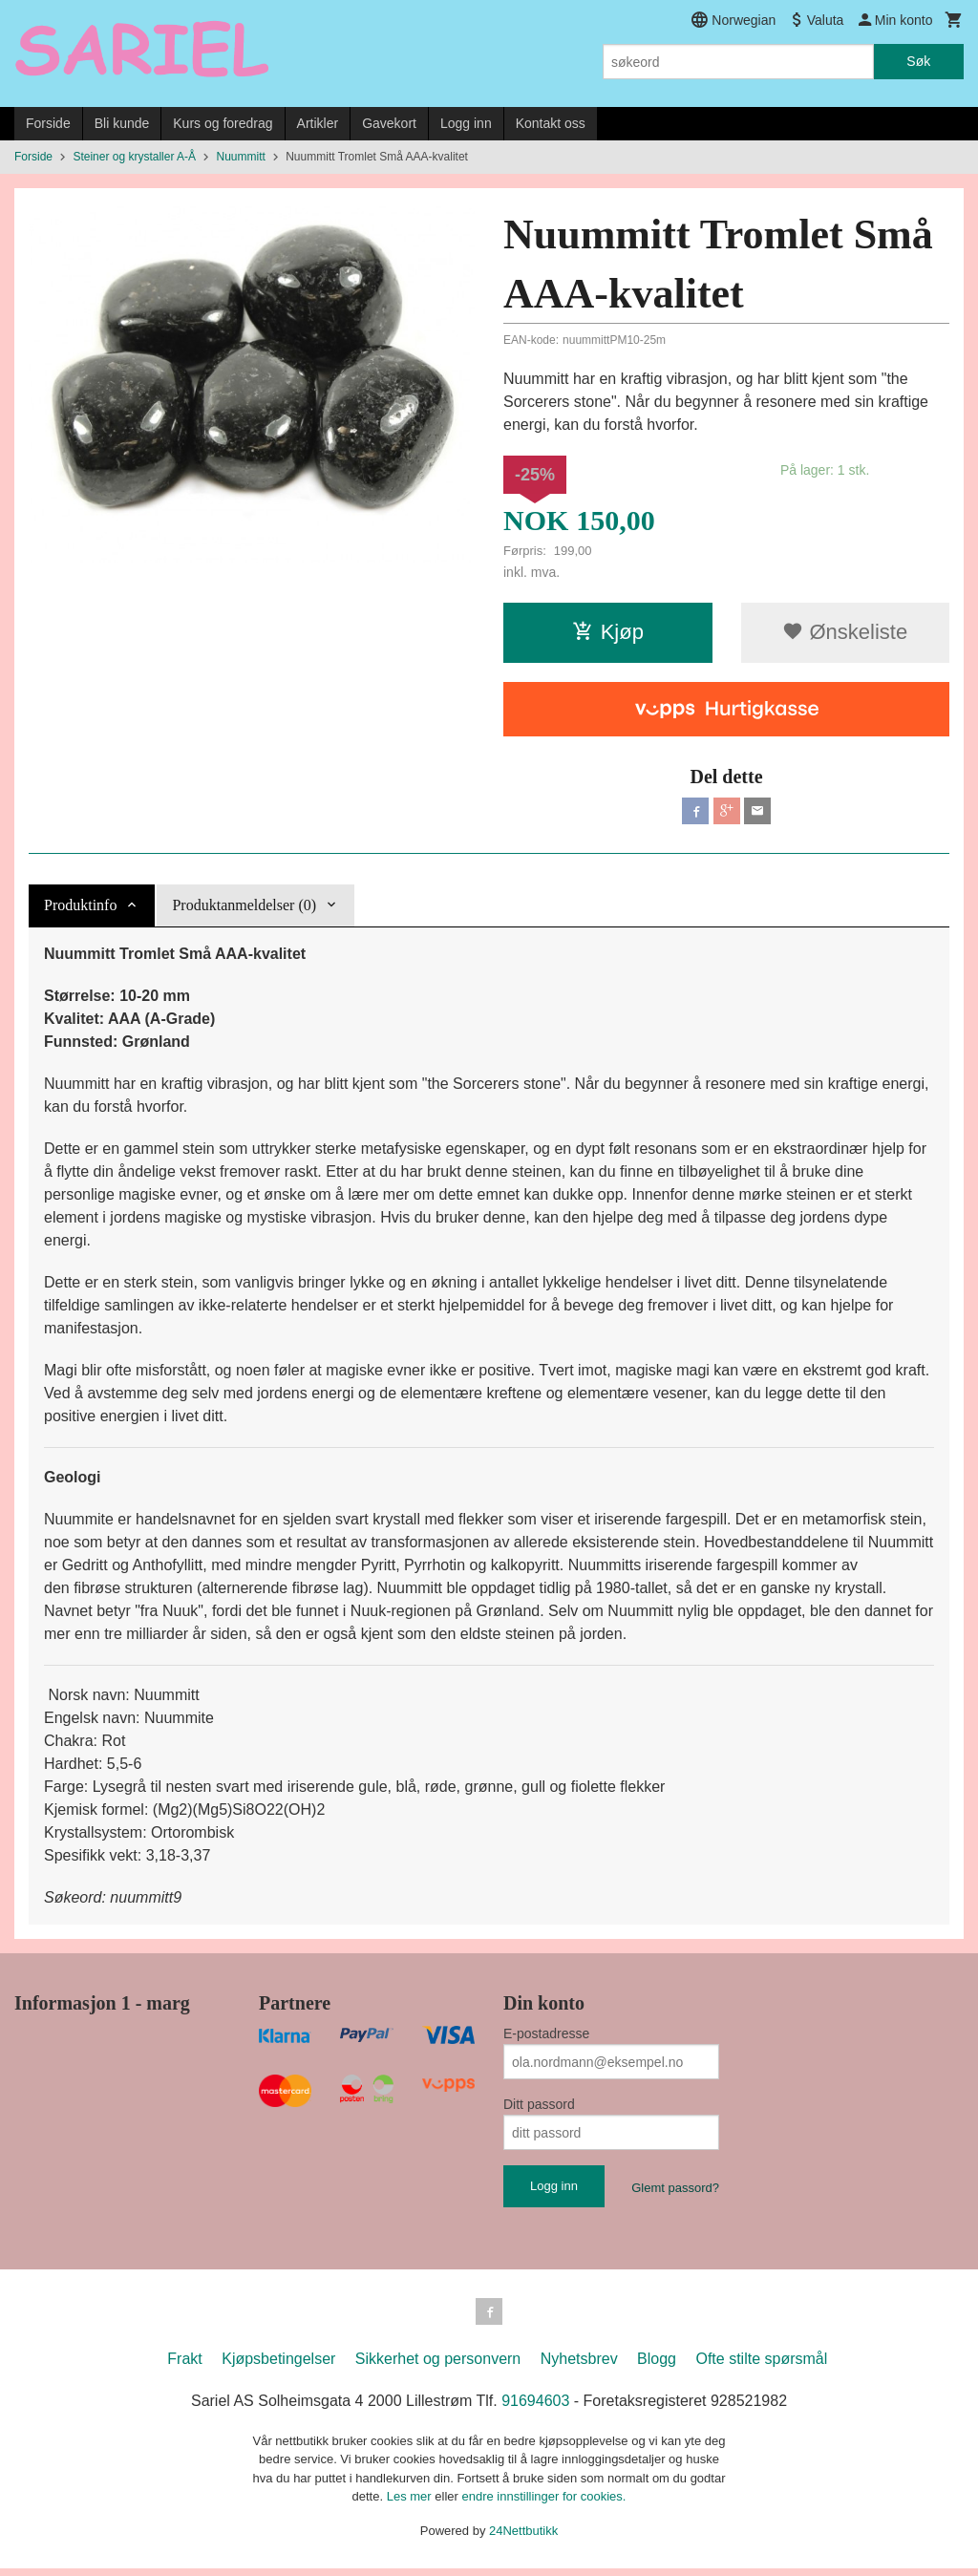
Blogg (656, 2366)
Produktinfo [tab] (80, 909)
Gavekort (389, 123)
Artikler (318, 123)
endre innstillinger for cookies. (543, 2504)
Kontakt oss (550, 123)
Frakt (184, 2366)
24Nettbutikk (523, 2538)
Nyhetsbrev (579, 2366)
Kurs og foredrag (222, 123)
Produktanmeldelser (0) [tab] (244, 909)
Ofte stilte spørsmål (761, 2366)
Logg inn (466, 123)
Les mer (411, 2504)
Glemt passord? (675, 2191)
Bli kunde (122, 123)
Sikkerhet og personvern (438, 2366)
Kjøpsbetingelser (278, 2366)
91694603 (535, 2408)
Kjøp (608, 632)
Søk (918, 61)
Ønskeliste (844, 632)
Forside (48, 123)
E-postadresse (546, 2037)
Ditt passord (539, 2108)
